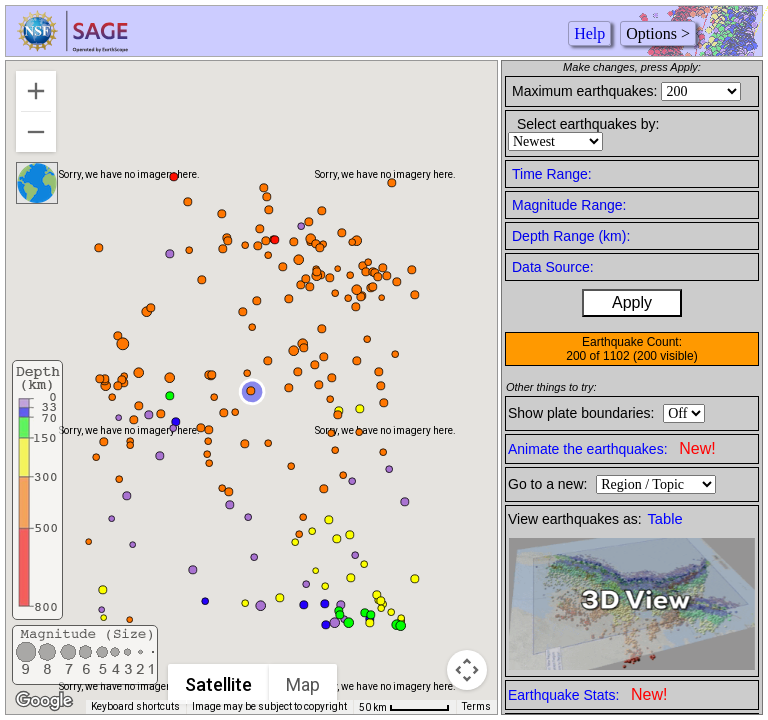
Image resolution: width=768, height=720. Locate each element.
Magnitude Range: (569, 205)
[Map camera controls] (467, 670)
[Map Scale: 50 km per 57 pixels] (404, 707)
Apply (632, 302)
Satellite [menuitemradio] (218, 684)
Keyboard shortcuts (135, 706)
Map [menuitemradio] (303, 684)
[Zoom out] (36, 132)
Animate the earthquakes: (612, 448)
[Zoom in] (36, 91)
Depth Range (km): (571, 236)
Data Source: (553, 267)
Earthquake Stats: (587, 694)
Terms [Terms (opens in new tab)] (476, 706)
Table (665, 519)
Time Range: (552, 174)
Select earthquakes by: (588, 124)
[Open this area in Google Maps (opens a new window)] (44, 701)
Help (589, 33)
